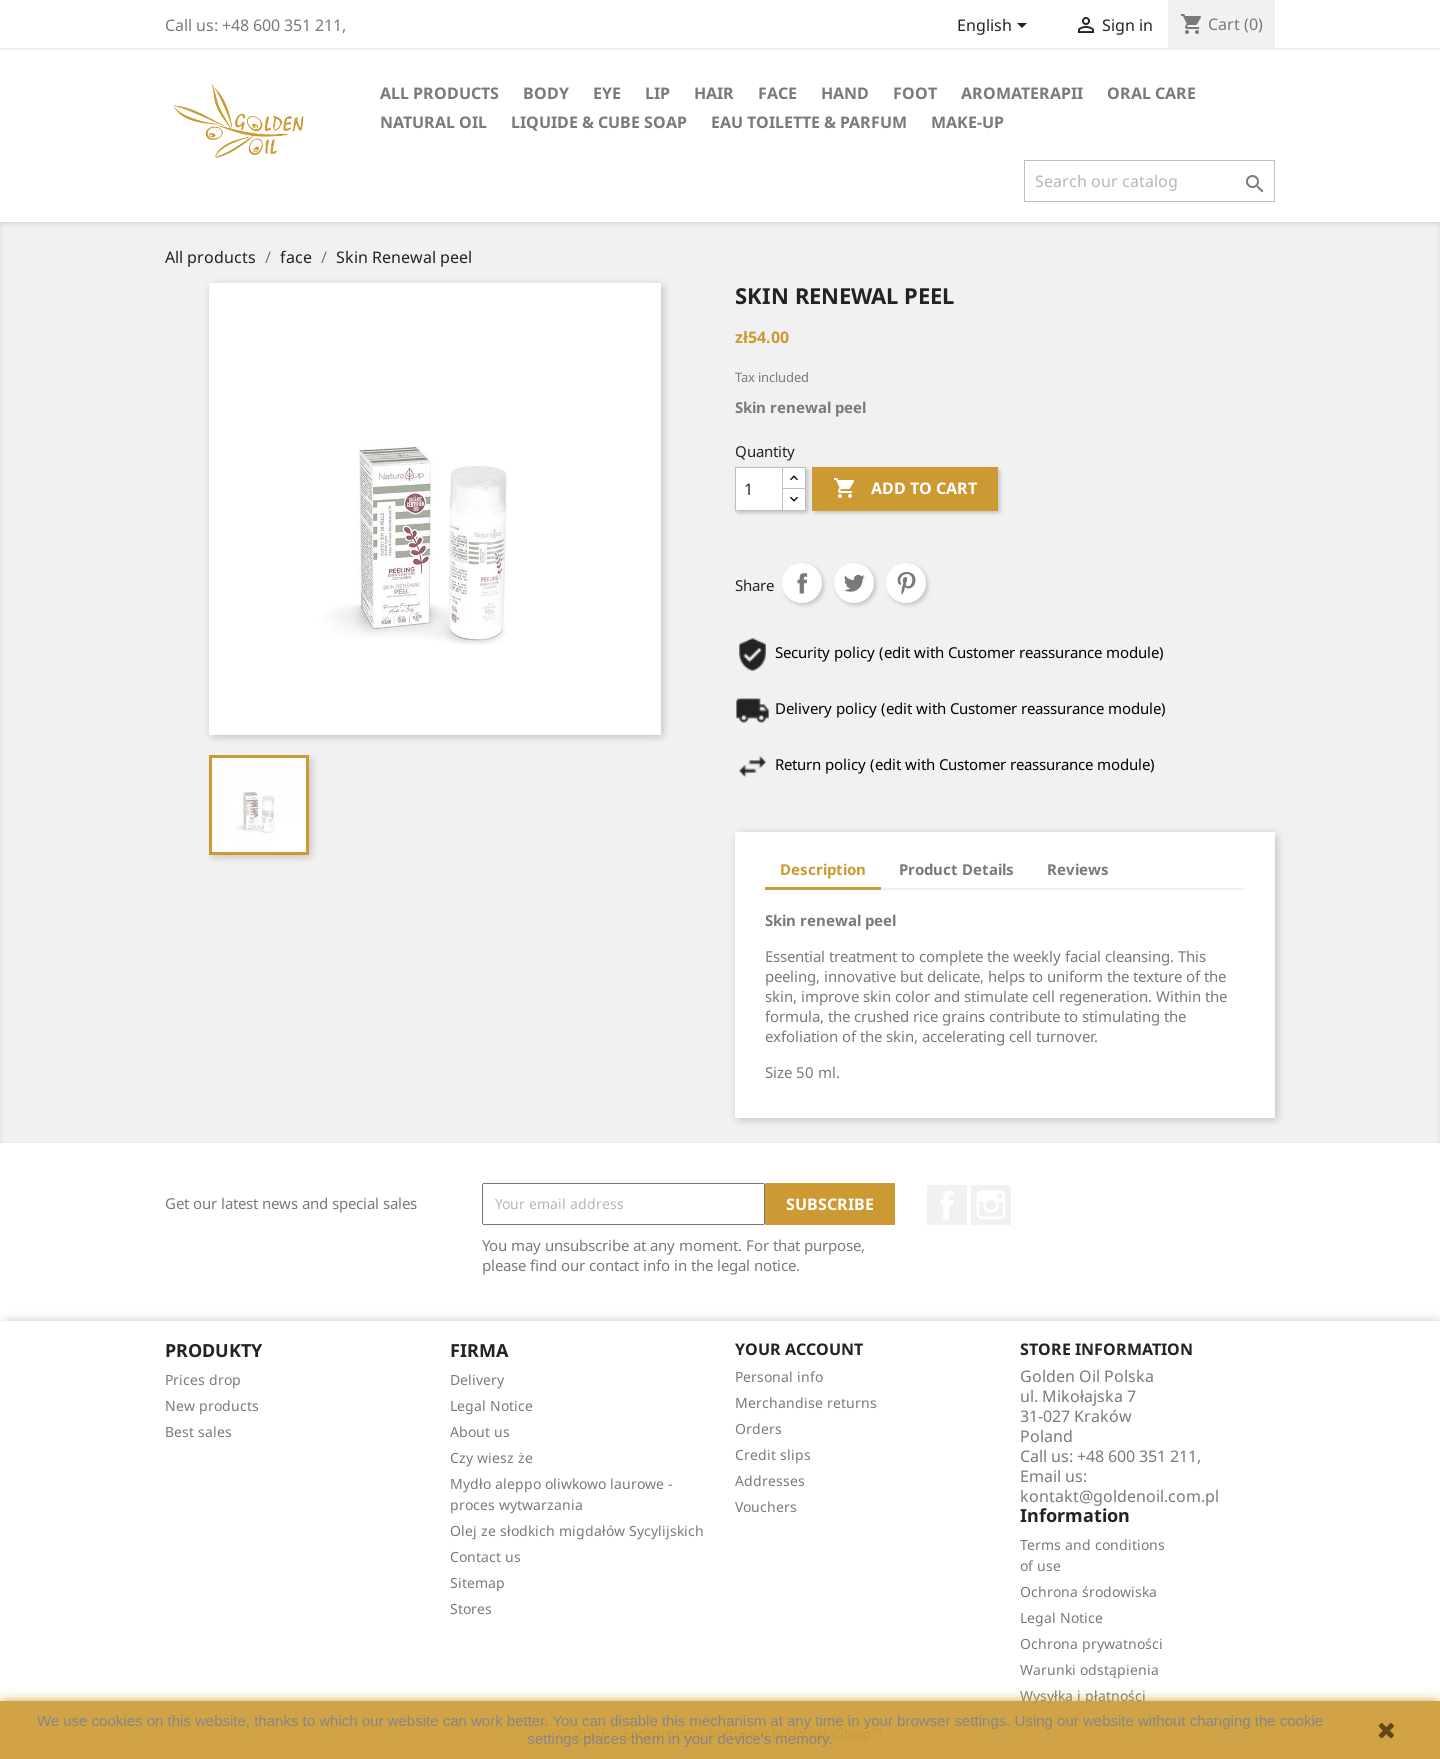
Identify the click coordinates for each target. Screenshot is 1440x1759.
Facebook (947, 1205)
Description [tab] (823, 869)
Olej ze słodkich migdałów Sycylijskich (577, 1530)
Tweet (854, 583)
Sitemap (477, 1582)
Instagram (991, 1205)
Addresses (770, 1480)
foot (915, 93)
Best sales (198, 1431)
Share (802, 583)
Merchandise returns (806, 1402)
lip (657, 93)
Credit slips (773, 1454)
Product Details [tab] (956, 869)
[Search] (1149, 181)
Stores (471, 1608)
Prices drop (203, 1379)
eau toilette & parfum (809, 122)
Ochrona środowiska (1088, 1591)
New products (212, 1405)
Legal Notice (491, 1405)
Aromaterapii (1022, 93)
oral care (1151, 93)
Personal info (779, 1376)
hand (845, 93)
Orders (758, 1428)
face (777, 93)
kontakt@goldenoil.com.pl (1119, 1496)
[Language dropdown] (995, 27)
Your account (799, 1349)
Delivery (477, 1379)
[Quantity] (759, 489)
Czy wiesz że (491, 1457)
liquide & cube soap (599, 122)
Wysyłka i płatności (1083, 1695)
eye (607, 93)
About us (480, 1431)
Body (546, 93)
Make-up (967, 122)
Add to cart (905, 489)
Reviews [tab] (1078, 869)
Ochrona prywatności (1091, 1643)
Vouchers (766, 1506)
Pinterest (906, 583)
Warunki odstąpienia (1089, 1669)
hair (714, 93)
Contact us (485, 1556)
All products (439, 93)
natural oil (433, 122)
